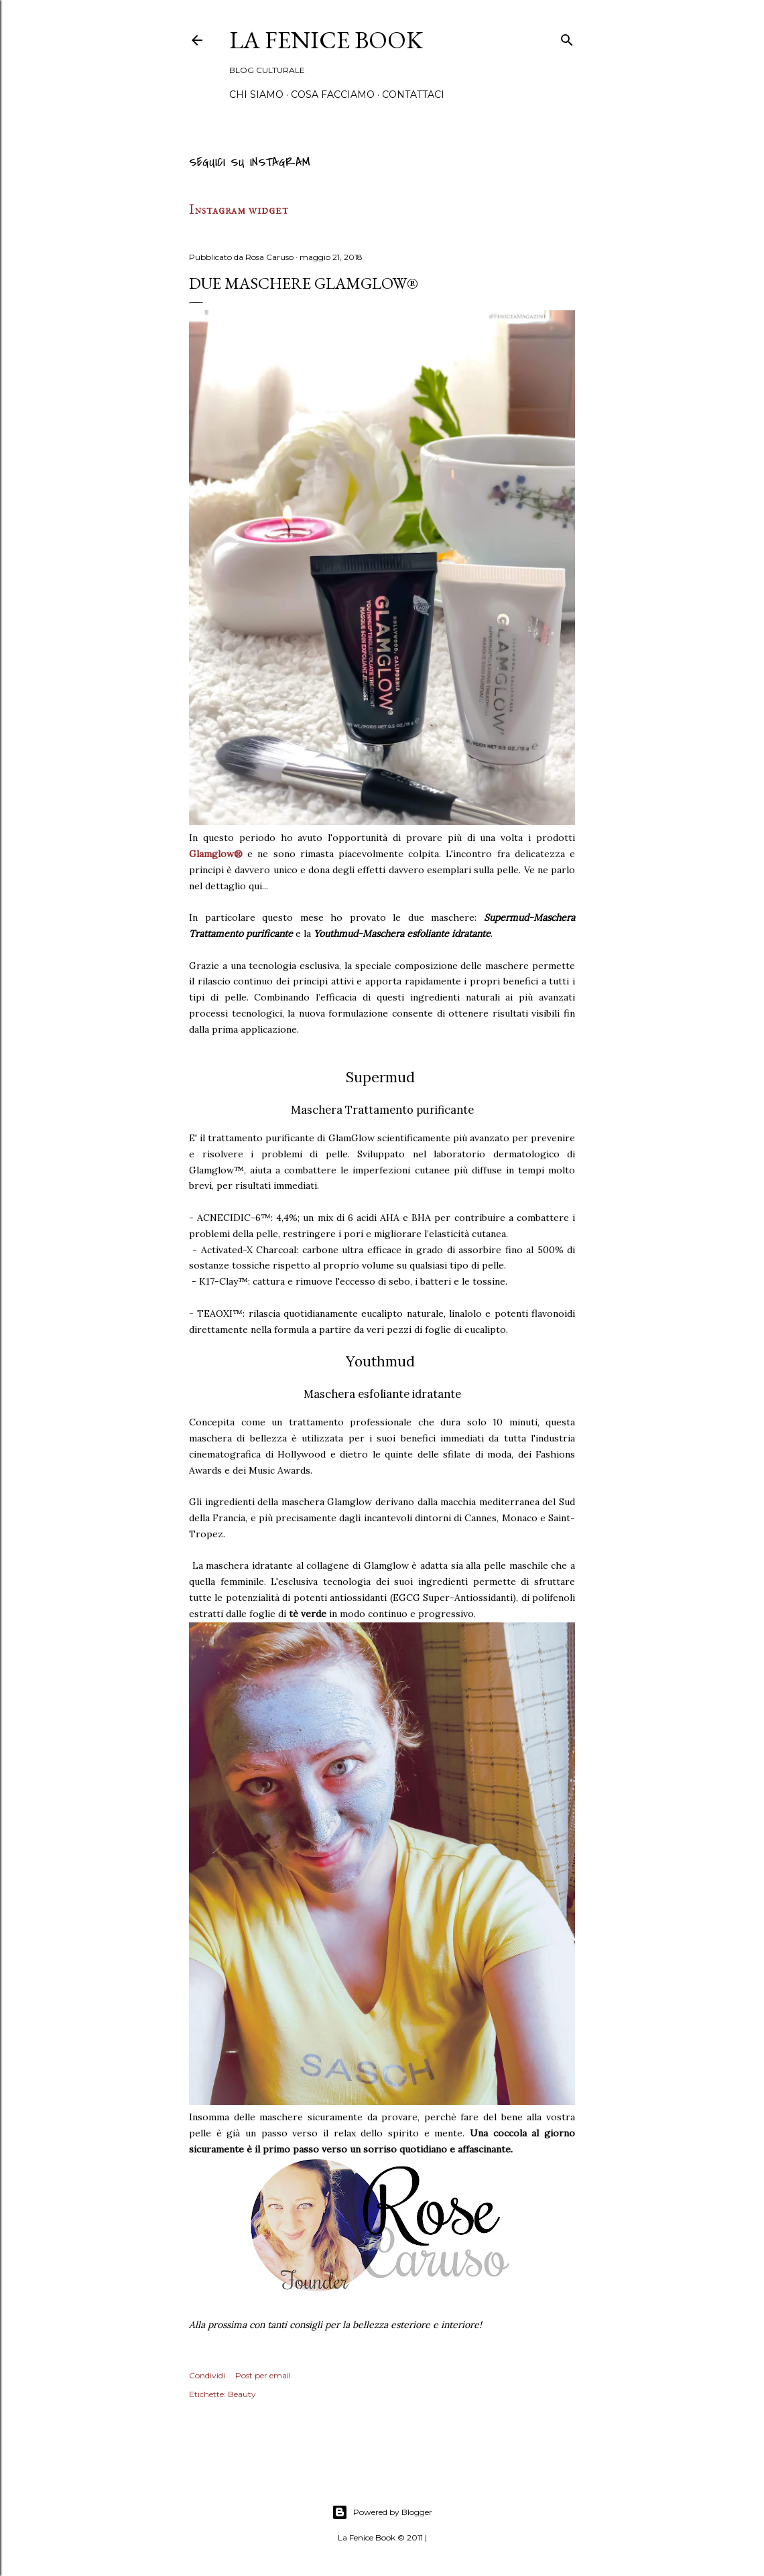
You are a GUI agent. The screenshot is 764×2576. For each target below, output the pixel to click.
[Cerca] (567, 38)
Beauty (242, 2394)
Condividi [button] (207, 2375)
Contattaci (413, 94)
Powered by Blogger (382, 2512)
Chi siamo (256, 94)
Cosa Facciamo (333, 94)
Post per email (263, 2375)
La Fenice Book (326, 40)
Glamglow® (216, 854)
